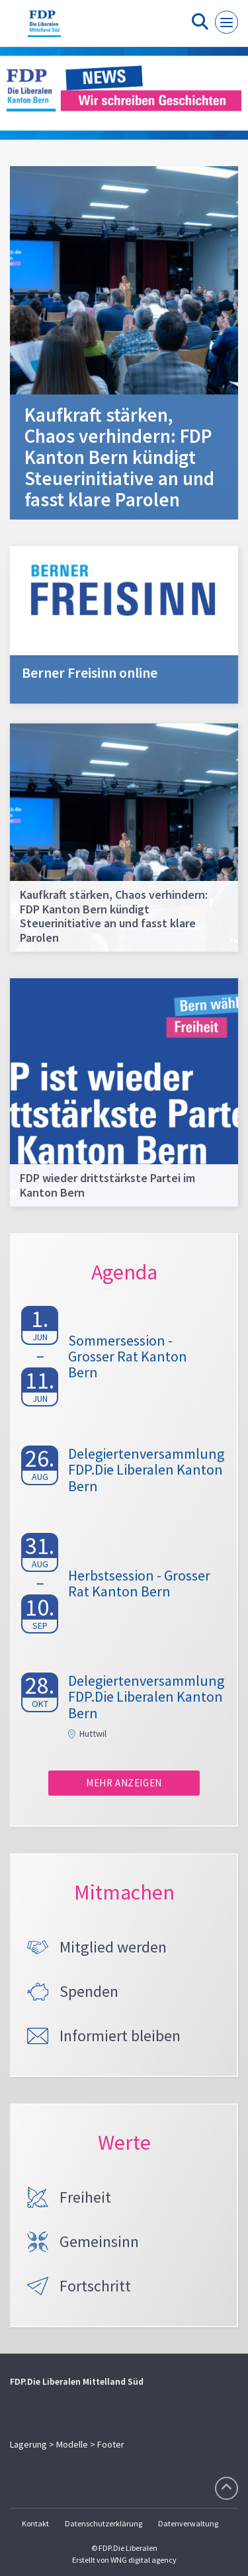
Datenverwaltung (188, 2523)
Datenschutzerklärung (103, 2523)
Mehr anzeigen (124, 1782)
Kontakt (35, 2523)
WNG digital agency (143, 2560)
